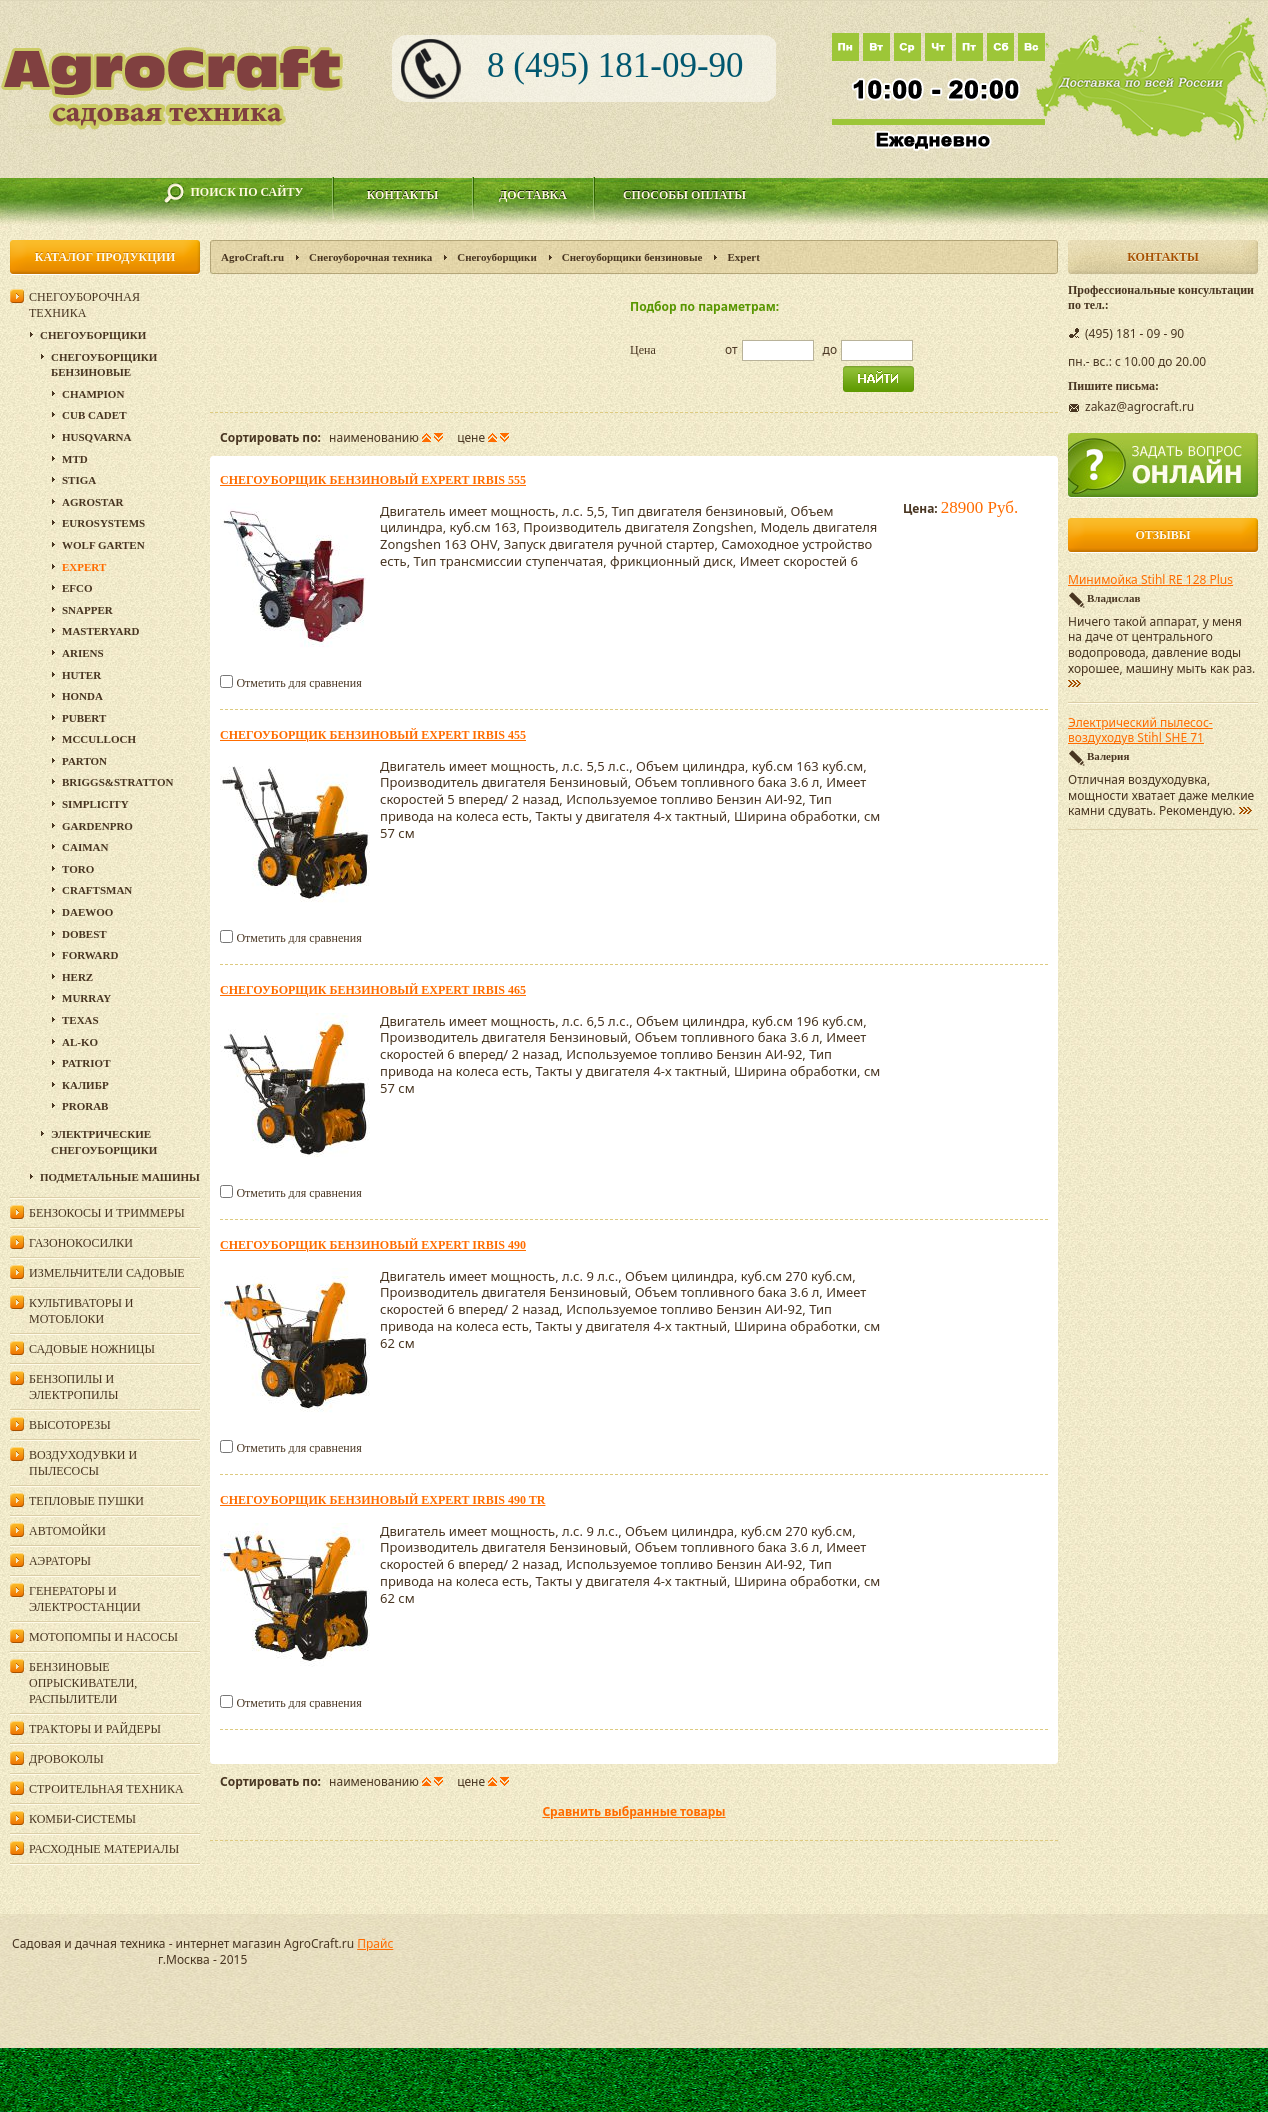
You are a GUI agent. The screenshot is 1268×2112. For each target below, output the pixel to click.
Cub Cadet (94, 415)
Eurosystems (103, 523)
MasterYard (100, 631)
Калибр (85, 1085)
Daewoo (87, 912)
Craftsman (97, 890)
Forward (90, 955)
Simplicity (95, 804)
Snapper (87, 610)
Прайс (375, 1943)
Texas (80, 1020)
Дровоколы (66, 1759)
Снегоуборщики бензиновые (632, 257)
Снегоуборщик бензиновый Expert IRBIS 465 (373, 990)
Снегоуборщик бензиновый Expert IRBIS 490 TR (382, 1500)
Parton (84, 761)
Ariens (83, 653)
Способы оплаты (684, 195)
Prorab (85, 1106)
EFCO (77, 588)
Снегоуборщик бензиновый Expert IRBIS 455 (373, 735)
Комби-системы (82, 1819)
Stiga (79, 480)
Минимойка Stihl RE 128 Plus (1150, 580)
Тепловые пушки (86, 1501)
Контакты (403, 195)
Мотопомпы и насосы (103, 1637)
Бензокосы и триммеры (107, 1213)
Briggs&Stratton (117, 782)
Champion (93, 394)
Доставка (533, 195)
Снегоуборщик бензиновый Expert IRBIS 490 (373, 1245)
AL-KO (80, 1042)
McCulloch (99, 739)
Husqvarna (96, 437)
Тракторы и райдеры (95, 1729)
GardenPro (97, 826)
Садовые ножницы (92, 1349)
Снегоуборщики (497, 257)
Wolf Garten (103, 545)
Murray (86, 998)
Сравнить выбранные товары (633, 1811)
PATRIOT (86, 1063)
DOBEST (84, 934)
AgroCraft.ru (252, 257)
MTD (75, 459)
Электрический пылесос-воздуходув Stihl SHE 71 (1140, 731)
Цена (643, 350)
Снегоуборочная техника (370, 257)
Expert (84, 567)
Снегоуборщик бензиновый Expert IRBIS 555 (373, 480)
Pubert (84, 718)
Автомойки (67, 1531)
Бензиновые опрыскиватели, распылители (83, 1683)
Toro (78, 869)
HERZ (77, 977)
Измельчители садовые (107, 1273)
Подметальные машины (120, 1177)
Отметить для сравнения (298, 683)
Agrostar (93, 502)
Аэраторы (60, 1561)
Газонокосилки (81, 1243)
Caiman (85, 847)
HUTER (81, 675)
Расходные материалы (104, 1849)
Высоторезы (70, 1425)
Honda (82, 696)
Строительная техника (106, 1789)
